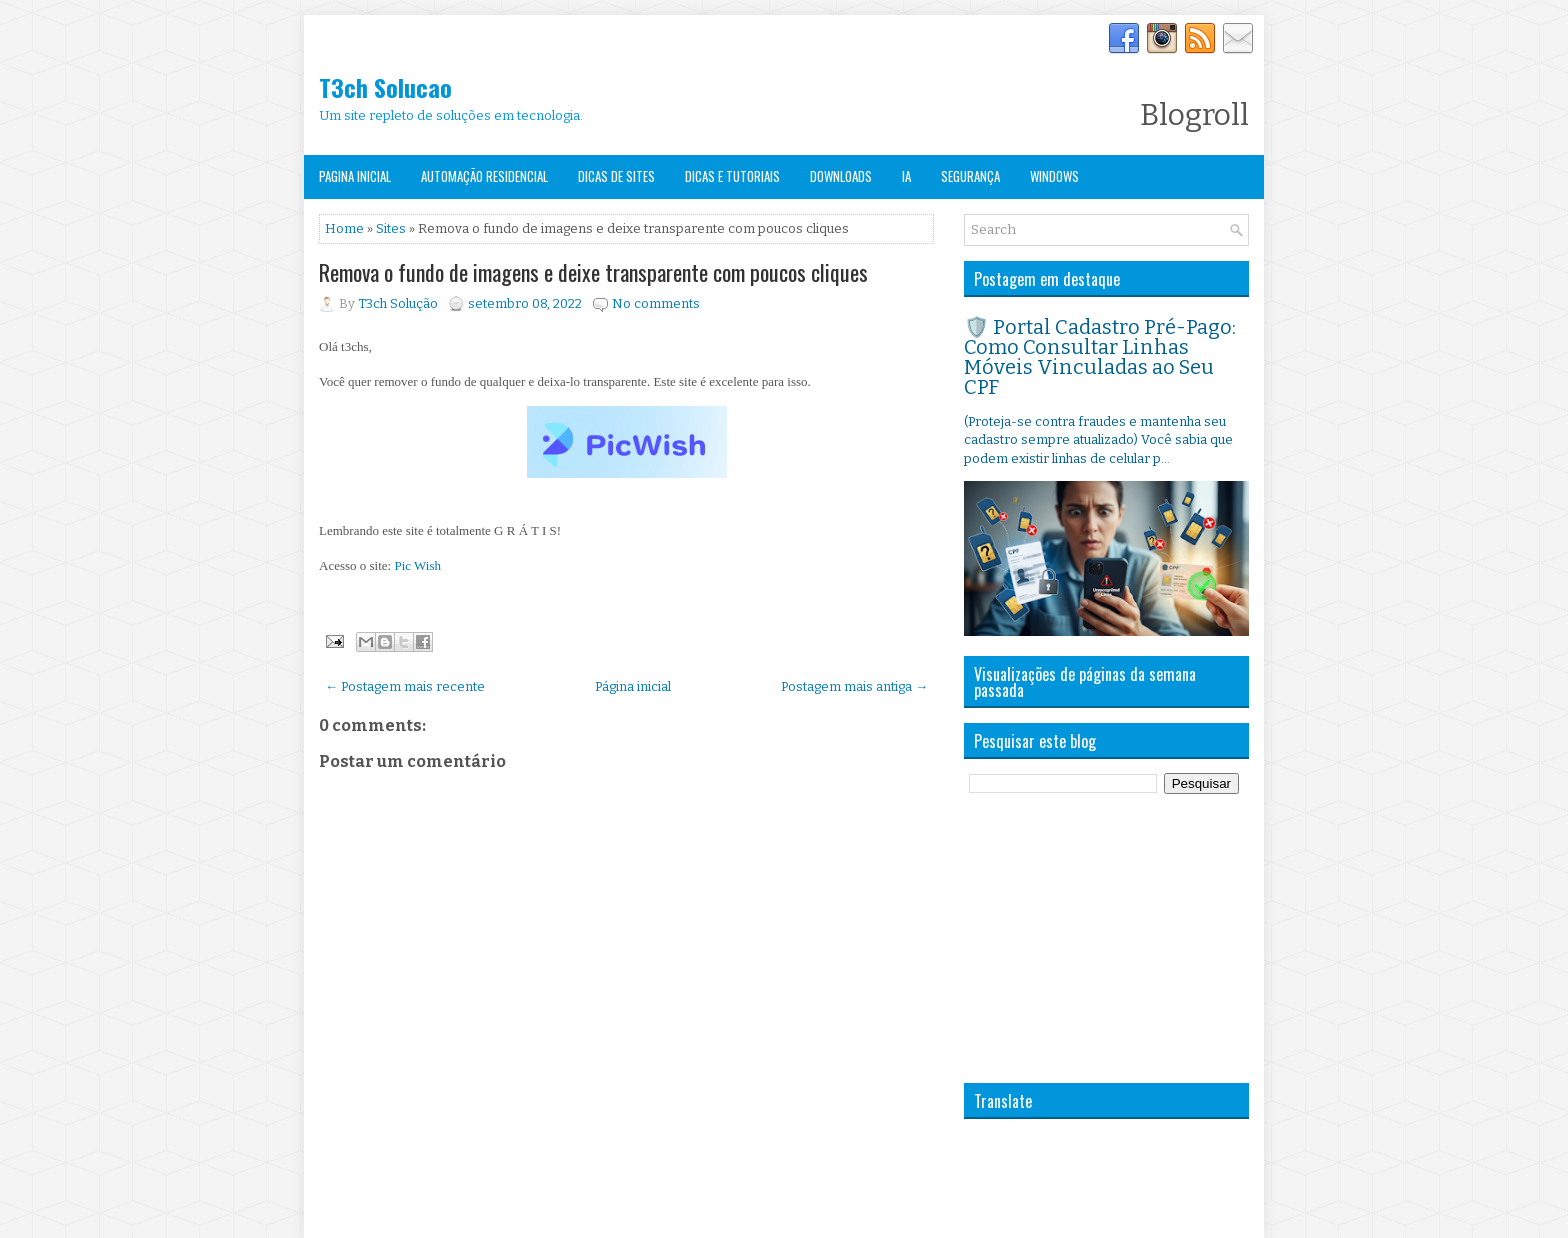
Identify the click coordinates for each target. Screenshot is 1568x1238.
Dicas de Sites (616, 176)
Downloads (841, 176)
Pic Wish (417, 565)
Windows (1054, 176)
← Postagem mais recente (405, 686)
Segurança (970, 176)
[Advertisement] (1114, 938)
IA (906, 176)
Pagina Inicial (355, 176)
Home (344, 228)
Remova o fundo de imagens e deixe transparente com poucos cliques (593, 272)
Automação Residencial (484, 176)
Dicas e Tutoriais (732, 176)
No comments (656, 303)
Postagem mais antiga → (854, 686)
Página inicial (633, 686)
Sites (391, 228)
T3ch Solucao (385, 87)
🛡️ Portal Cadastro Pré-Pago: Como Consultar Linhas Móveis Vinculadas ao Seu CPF (1100, 357)
